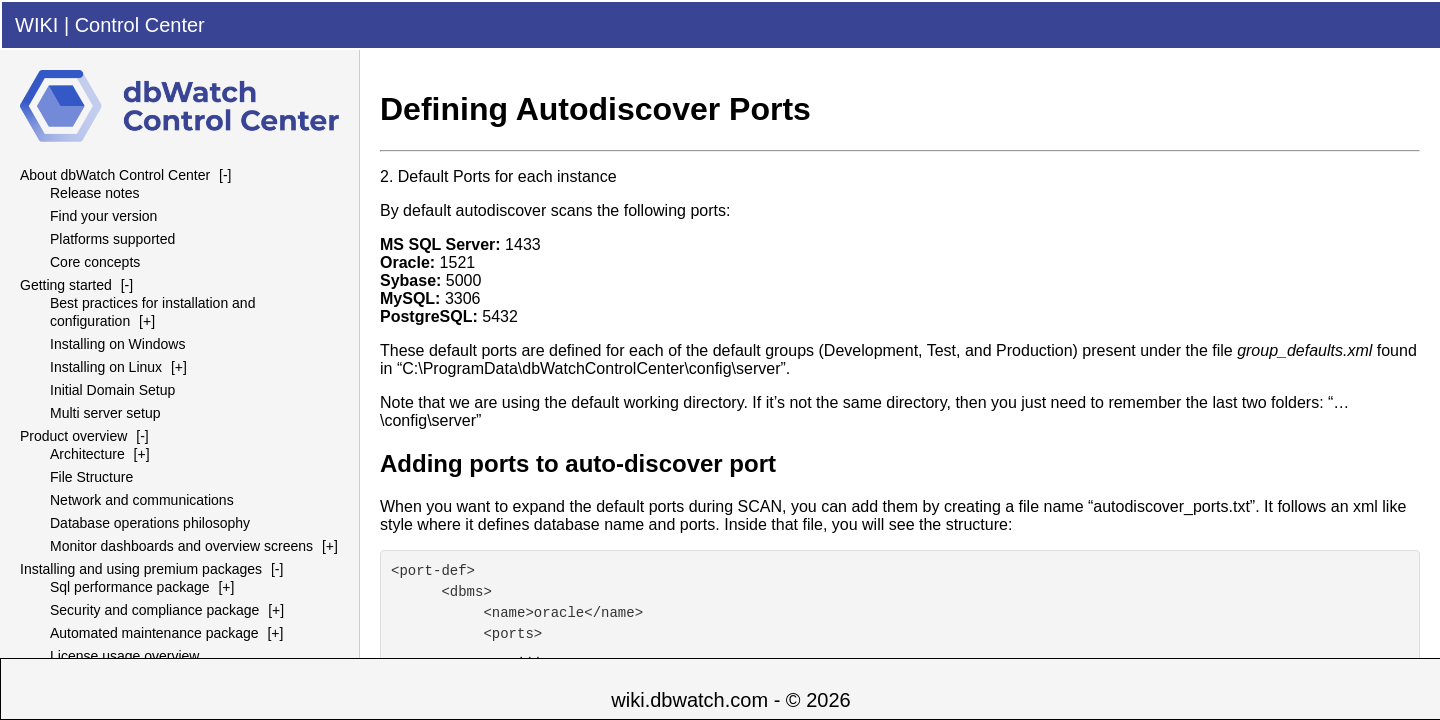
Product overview (73, 436)
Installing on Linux (106, 367)
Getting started (66, 285)
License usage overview (124, 656)
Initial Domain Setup (112, 390)
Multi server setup (105, 413)
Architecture (87, 454)
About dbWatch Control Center (115, 175)
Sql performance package (130, 587)
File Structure (91, 477)
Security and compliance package (154, 610)
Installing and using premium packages (141, 569)
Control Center (140, 25)
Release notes (95, 193)
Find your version (103, 216)
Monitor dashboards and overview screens (181, 546)
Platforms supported (112, 239)
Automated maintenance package (154, 633)
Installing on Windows (117, 344)
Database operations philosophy (150, 523)
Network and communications (142, 500)
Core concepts (95, 262)
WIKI (36, 25)
